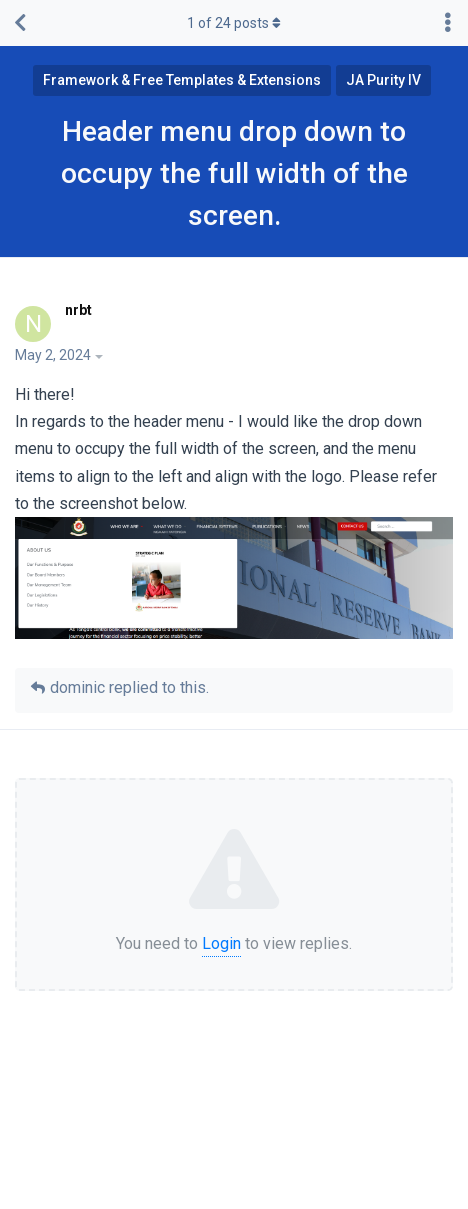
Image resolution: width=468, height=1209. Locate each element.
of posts (234, 23)
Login (221, 943)
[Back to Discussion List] (20, 23)
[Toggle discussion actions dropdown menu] (448, 23)
